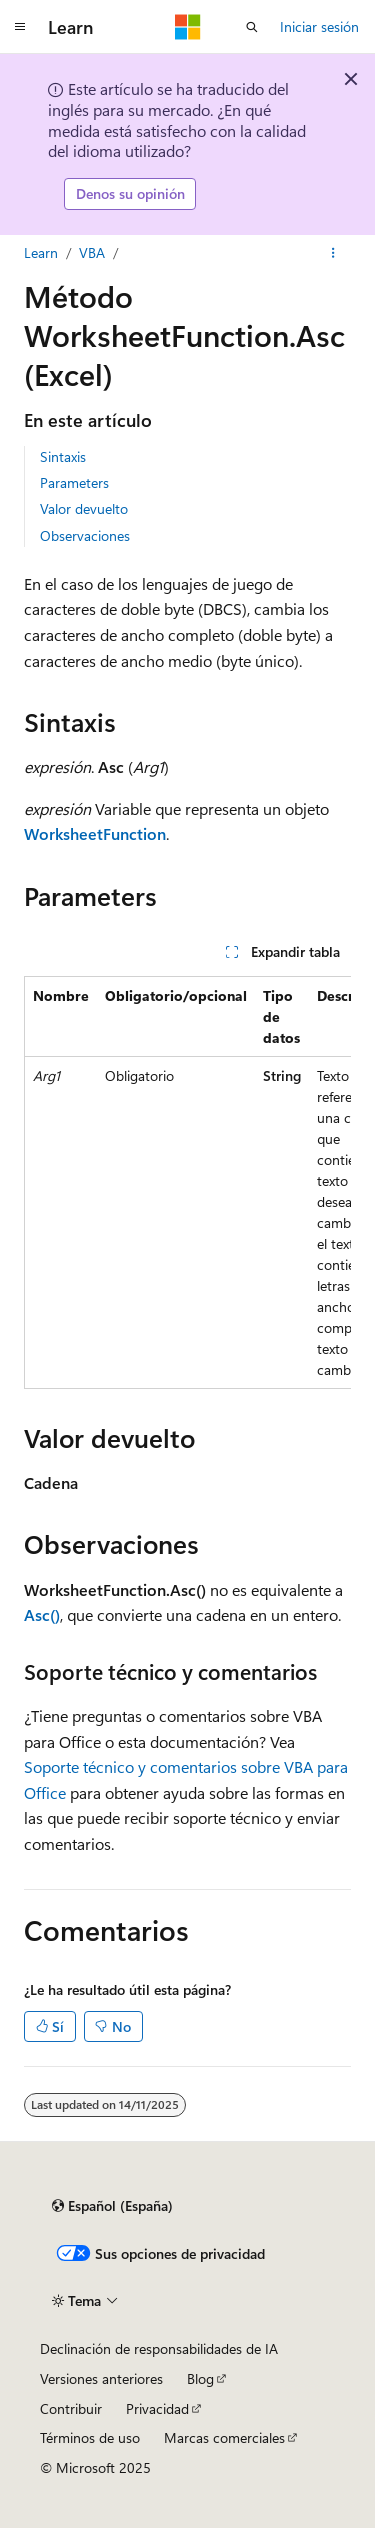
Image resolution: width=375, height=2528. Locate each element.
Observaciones (85, 535)
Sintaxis (63, 456)
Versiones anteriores (101, 2378)
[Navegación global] (20, 27)
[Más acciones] (333, 253)
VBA (92, 252)
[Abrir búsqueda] (252, 27)
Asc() (42, 1614)
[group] (187, 1182)
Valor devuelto (84, 508)
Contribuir (71, 2408)
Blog (200, 2378)
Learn (41, 252)
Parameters (74, 482)
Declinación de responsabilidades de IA (159, 2348)
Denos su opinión (130, 193)
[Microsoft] (188, 27)
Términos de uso (90, 2437)
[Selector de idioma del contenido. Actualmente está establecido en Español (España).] (112, 2206)
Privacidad (157, 2408)
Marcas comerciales (224, 2437)
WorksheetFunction (95, 833)
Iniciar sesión (319, 26)
